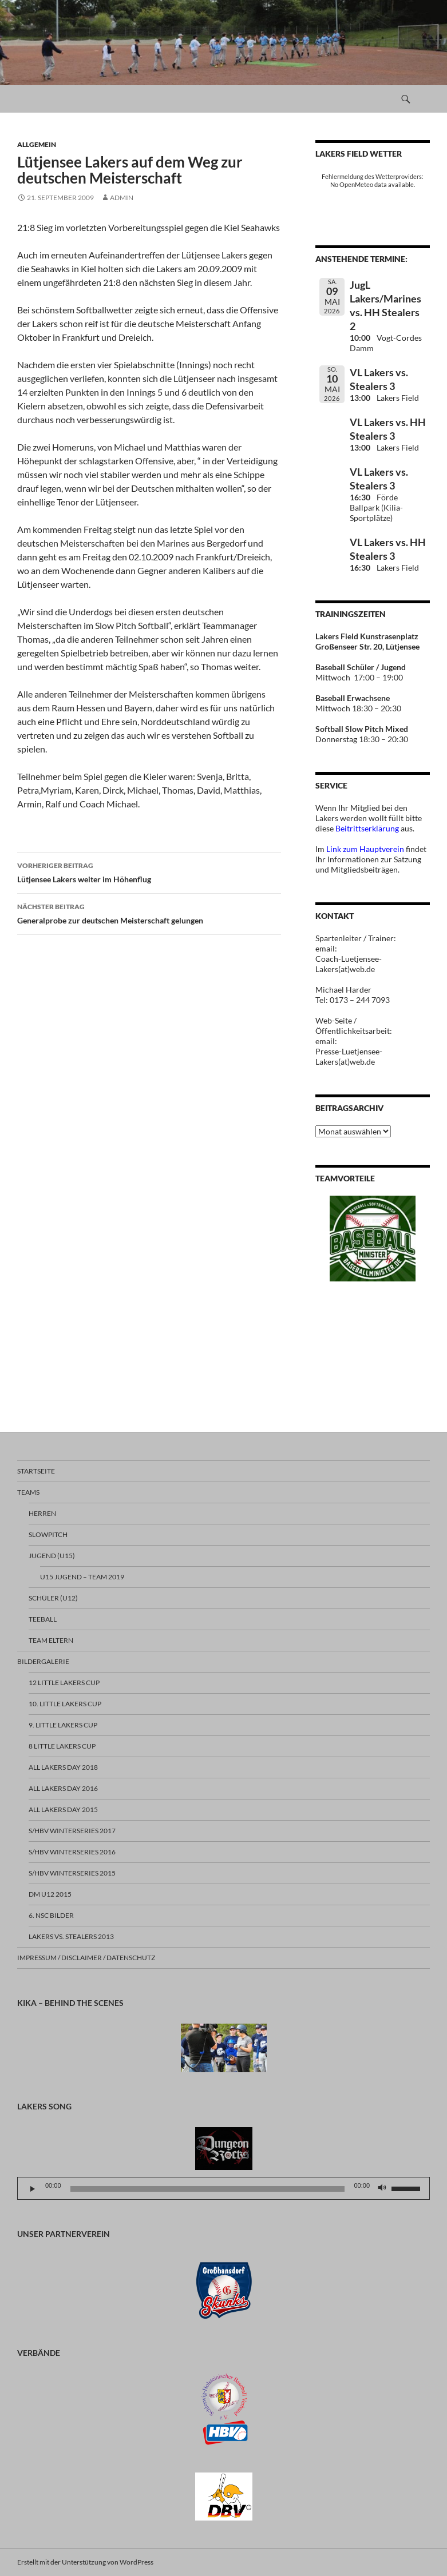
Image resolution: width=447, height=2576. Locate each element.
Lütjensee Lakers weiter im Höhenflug (149, 871)
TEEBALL (43, 1619)
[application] (223, 2188)
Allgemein (36, 144)
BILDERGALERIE (43, 1661)
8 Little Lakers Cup (62, 1746)
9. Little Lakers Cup (63, 1725)
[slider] (207, 2189)
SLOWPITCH (48, 1534)
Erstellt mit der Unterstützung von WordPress (85, 2562)
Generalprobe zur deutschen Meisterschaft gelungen (149, 912)
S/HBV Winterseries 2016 (72, 1852)
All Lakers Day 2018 (63, 1767)
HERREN (42, 1513)
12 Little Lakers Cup (64, 1682)
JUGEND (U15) (52, 1555)
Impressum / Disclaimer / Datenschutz (86, 1957)
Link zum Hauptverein (365, 849)
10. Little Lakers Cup (65, 1703)
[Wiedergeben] (32, 2189)
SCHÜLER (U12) (53, 1598)
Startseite (36, 1471)
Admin (121, 197)
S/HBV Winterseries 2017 (72, 1830)
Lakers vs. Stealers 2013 (71, 1936)
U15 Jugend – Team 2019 (82, 1576)
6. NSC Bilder (51, 1915)
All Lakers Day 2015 (63, 1809)
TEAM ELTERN (51, 1640)
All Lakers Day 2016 (63, 1788)
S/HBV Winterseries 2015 (72, 1873)
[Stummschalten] (382, 2189)
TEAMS (28, 1492)
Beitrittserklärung (368, 828)
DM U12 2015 (50, 1894)
